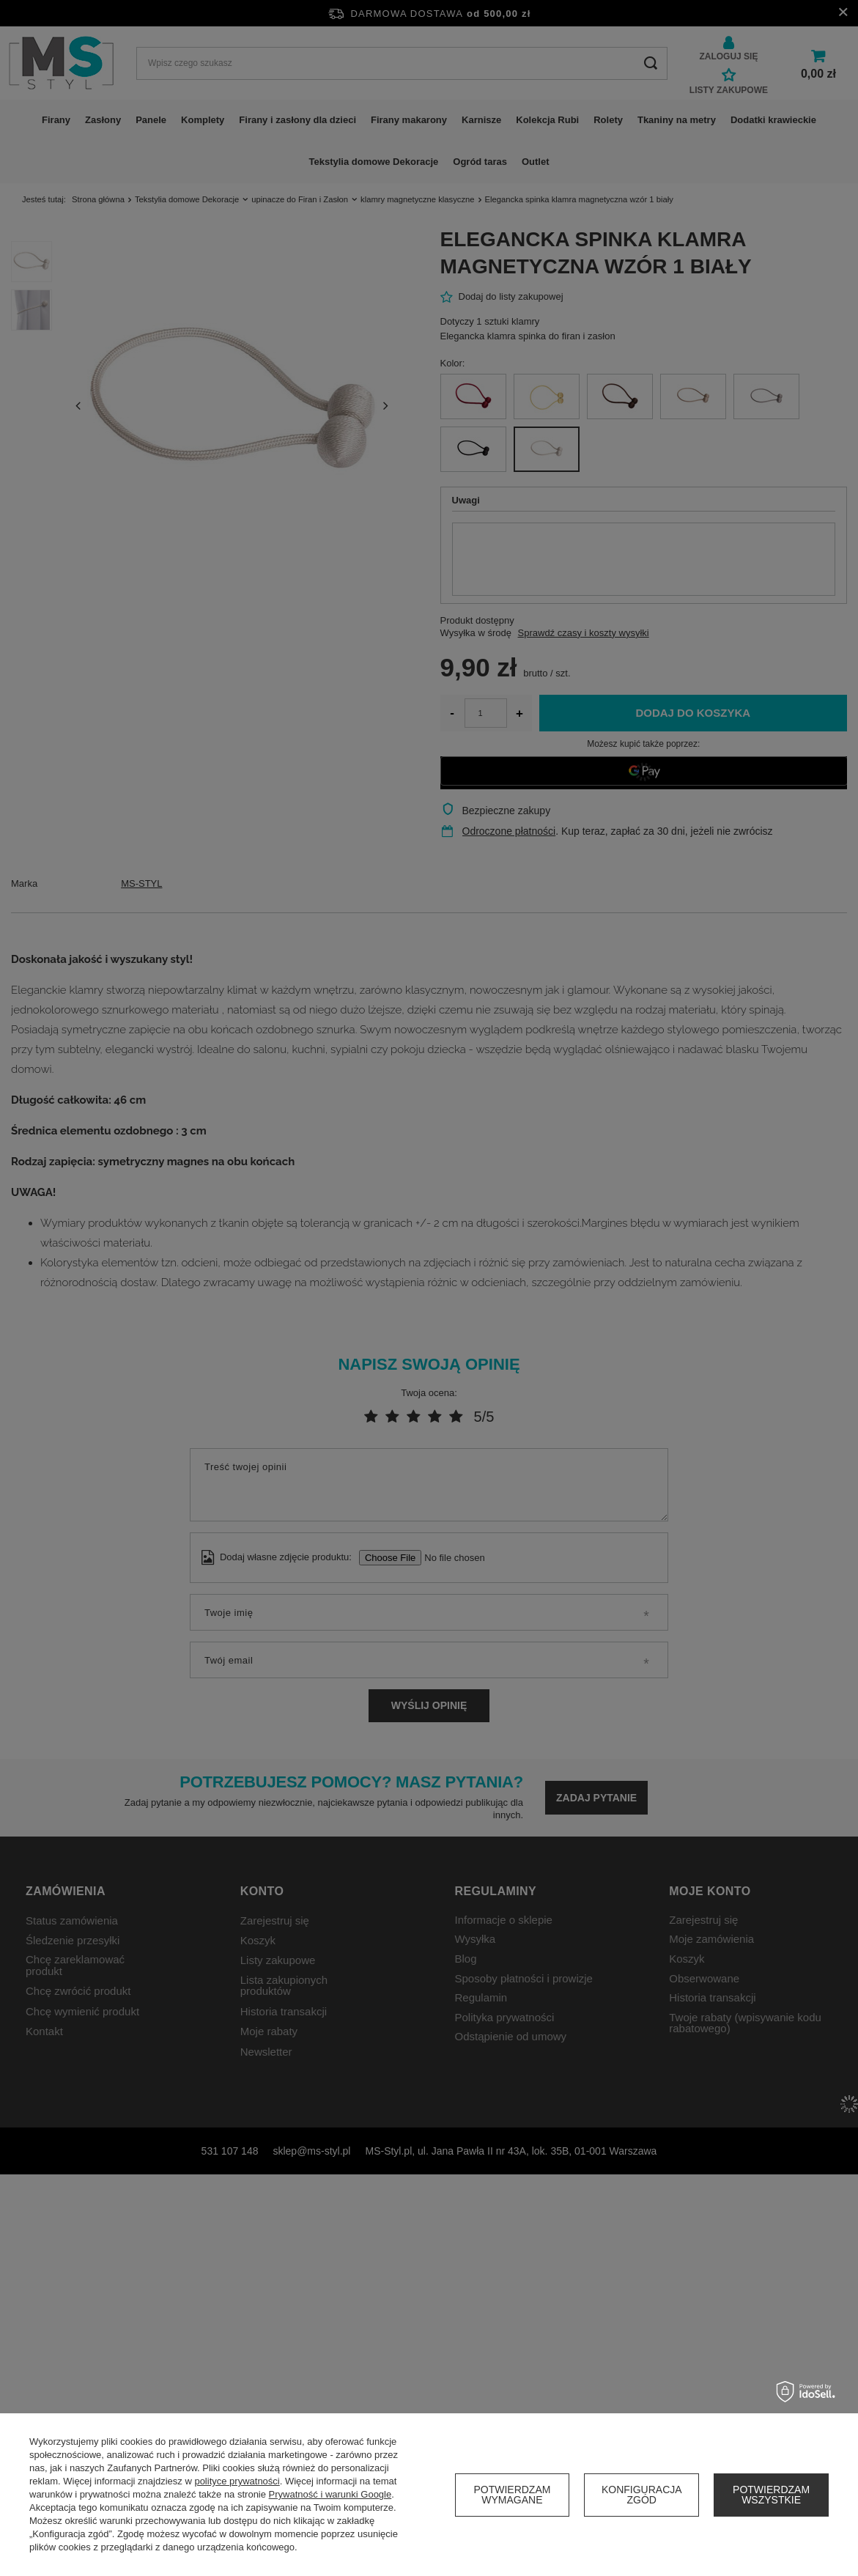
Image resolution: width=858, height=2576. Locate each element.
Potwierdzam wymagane (511, 2495)
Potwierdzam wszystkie (771, 2495)
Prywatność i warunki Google (330, 2494)
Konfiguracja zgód (642, 2495)
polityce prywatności (236, 2481)
